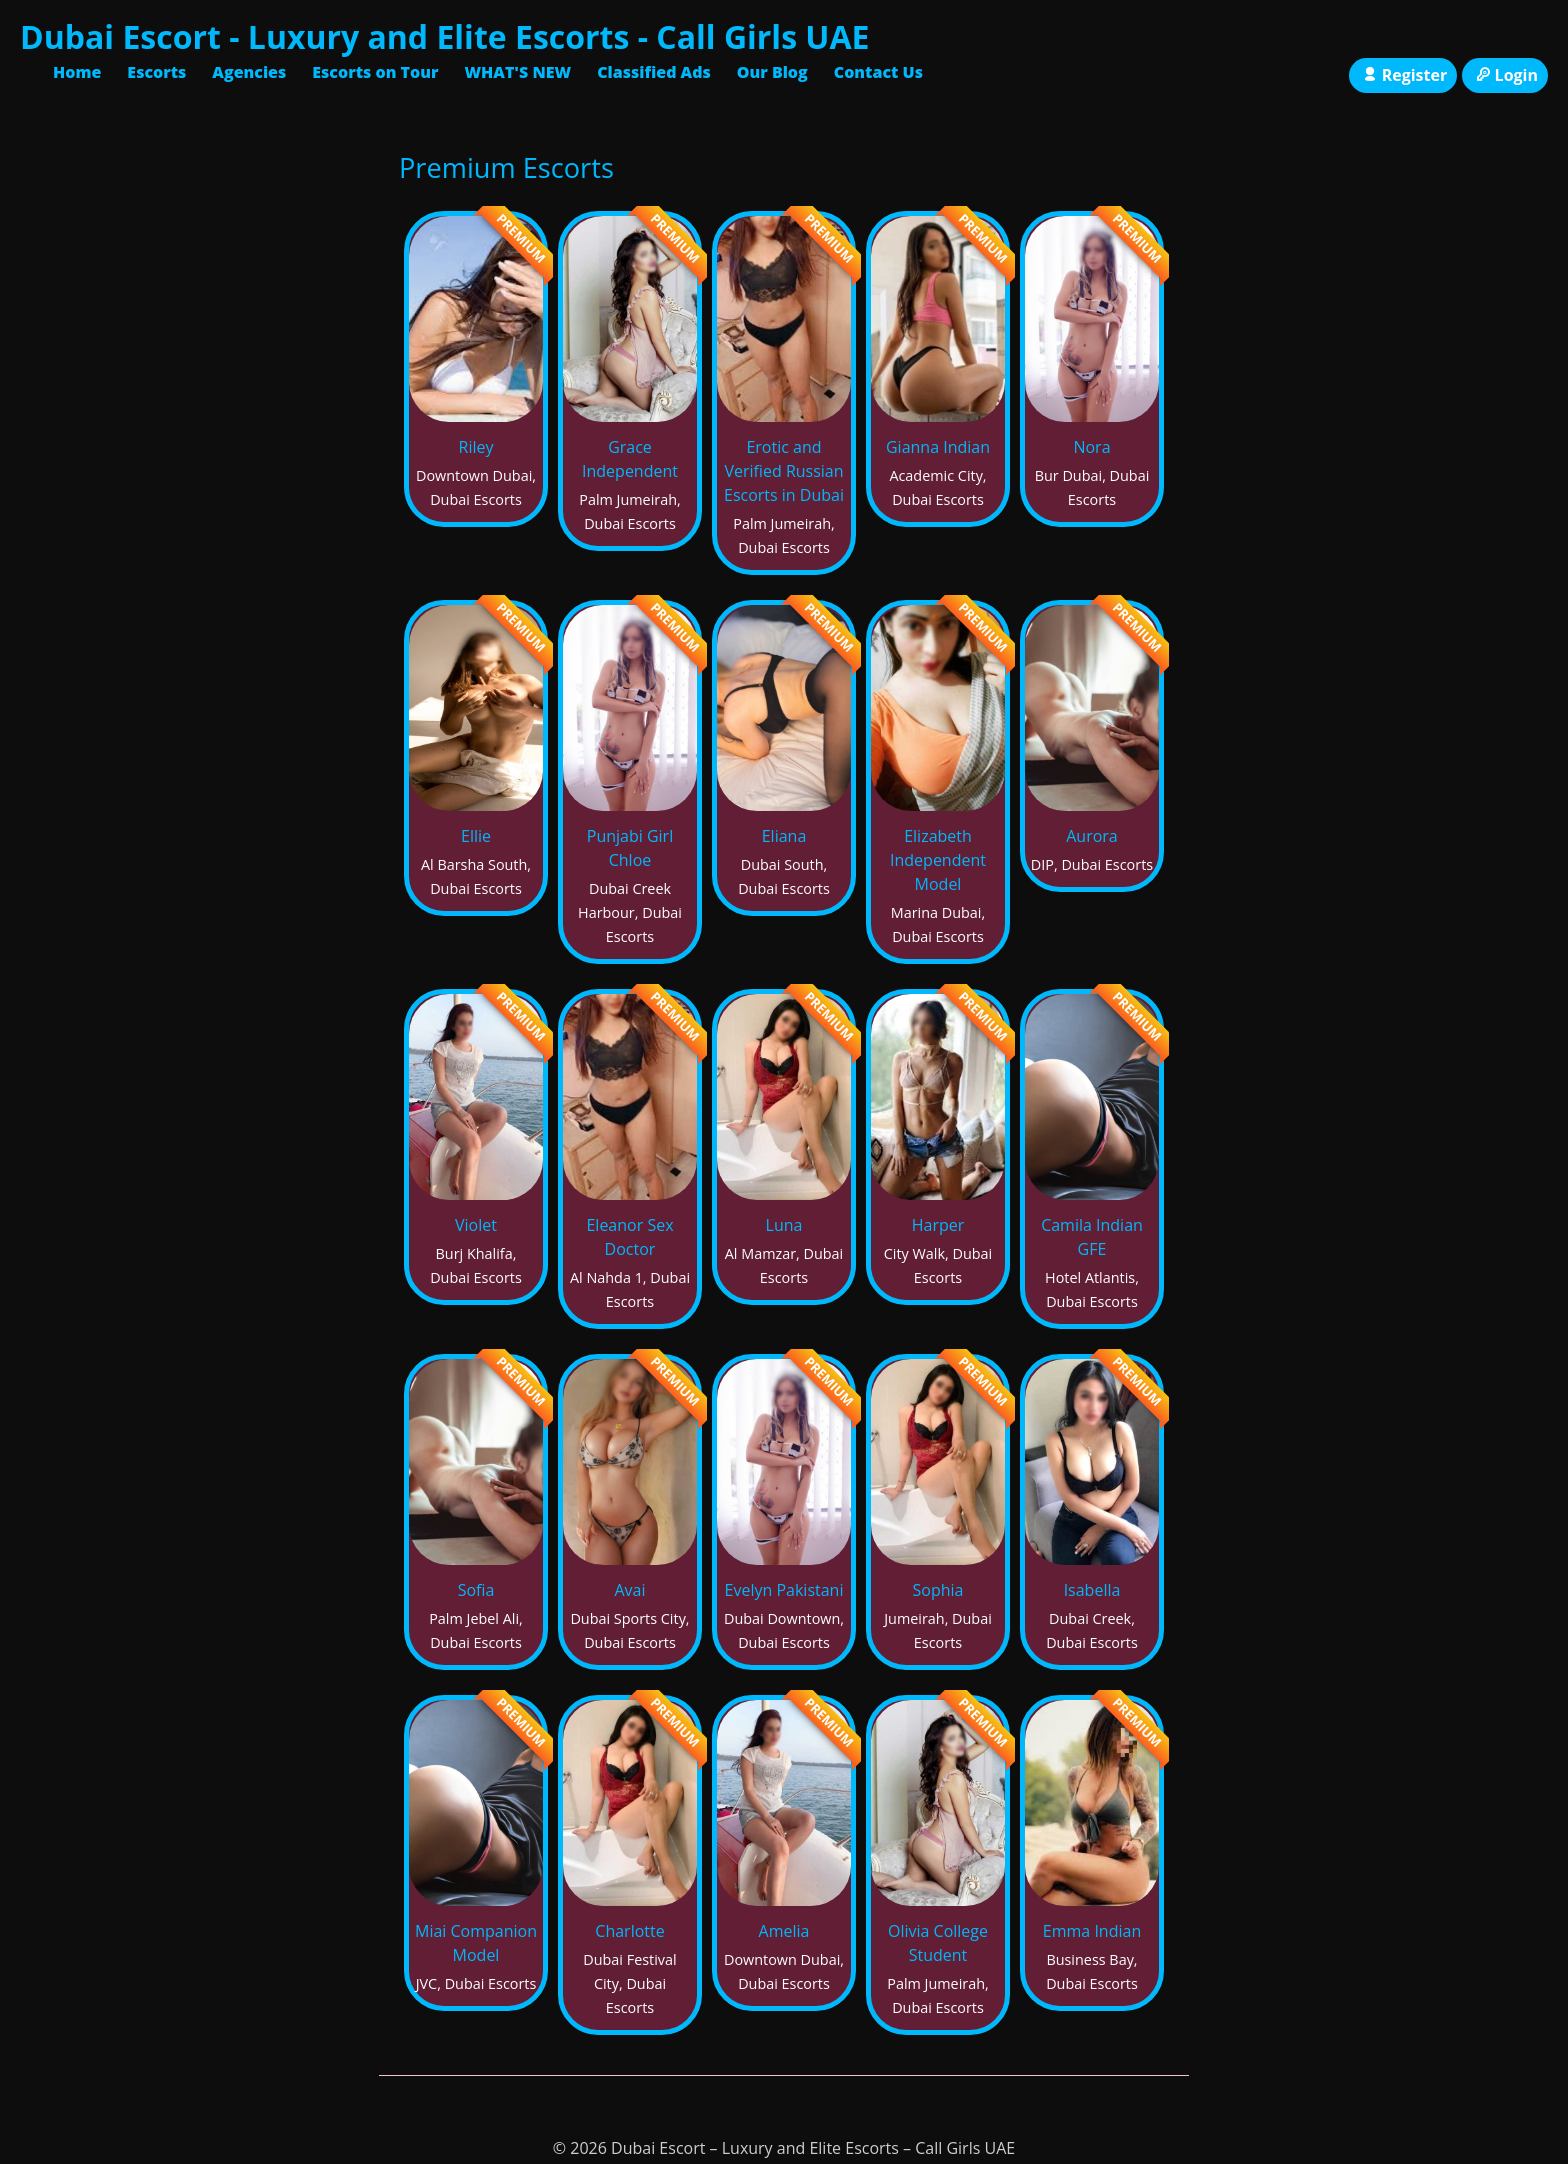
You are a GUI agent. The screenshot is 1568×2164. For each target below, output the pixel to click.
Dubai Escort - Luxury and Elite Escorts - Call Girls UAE (445, 36)
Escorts (156, 72)
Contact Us (878, 72)
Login (1505, 75)
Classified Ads (654, 72)
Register (1403, 75)
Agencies (249, 72)
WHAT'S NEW (517, 72)
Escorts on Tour (375, 72)
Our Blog (772, 72)
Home (77, 72)
